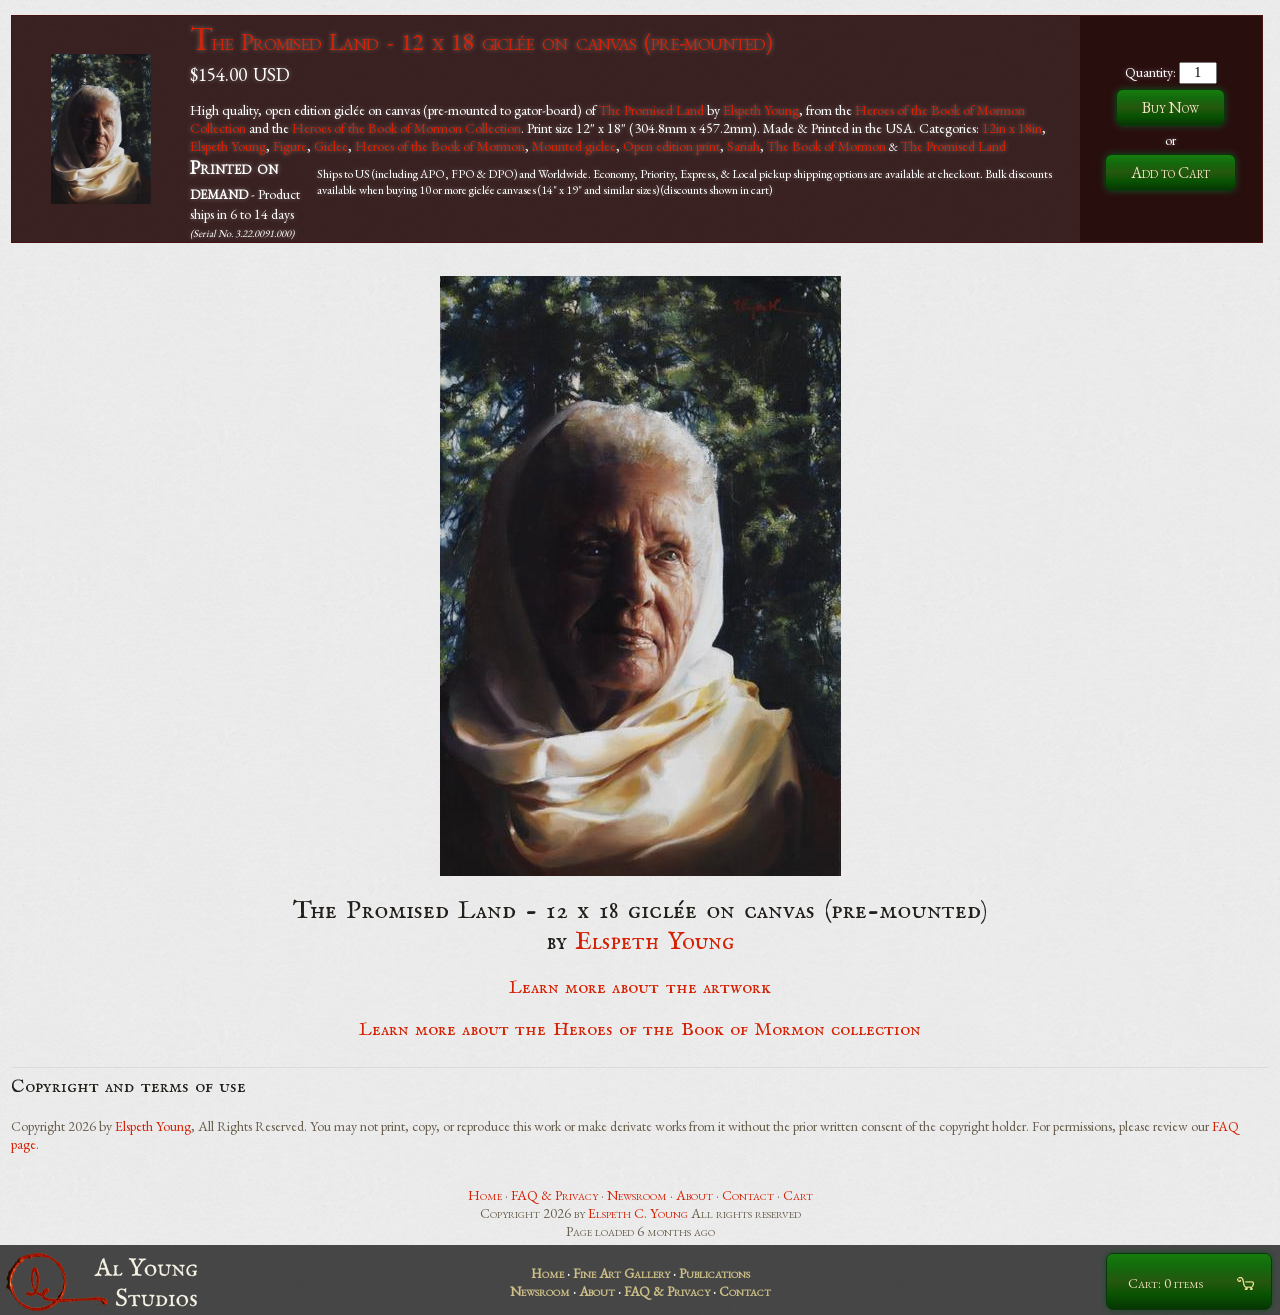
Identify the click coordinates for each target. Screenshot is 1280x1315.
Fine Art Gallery (621, 1273)
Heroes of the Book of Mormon (440, 146)
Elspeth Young (761, 110)
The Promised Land (651, 110)
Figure (290, 146)
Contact (748, 1195)
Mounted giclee (574, 146)
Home (485, 1195)
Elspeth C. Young (638, 1213)
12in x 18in (1012, 128)
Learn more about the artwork (640, 988)
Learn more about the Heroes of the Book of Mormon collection (640, 1030)
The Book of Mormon (826, 146)
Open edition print (671, 146)
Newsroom (637, 1195)
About (694, 1195)
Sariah (743, 146)
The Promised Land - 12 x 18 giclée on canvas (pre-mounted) (481, 41)
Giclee (331, 146)
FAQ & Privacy (554, 1195)
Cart (798, 1195)
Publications (714, 1273)
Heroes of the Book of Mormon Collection (406, 128)
